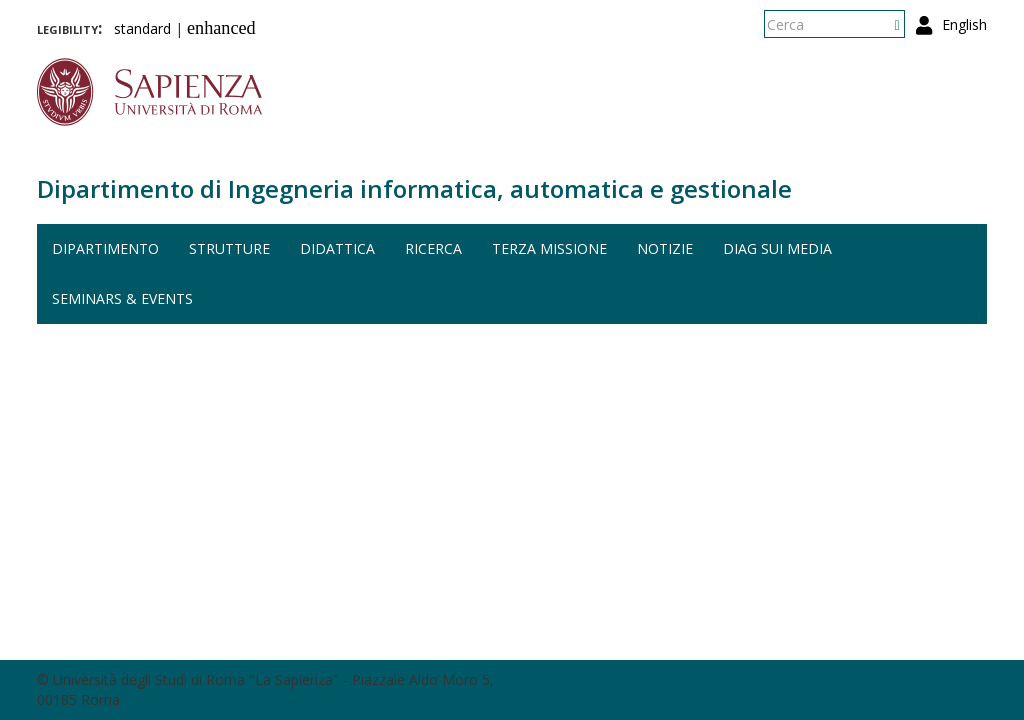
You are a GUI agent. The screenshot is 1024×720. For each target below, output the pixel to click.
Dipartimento (105, 248)
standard (142, 28)
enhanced (221, 28)
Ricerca (433, 248)
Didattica (337, 248)
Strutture (229, 248)
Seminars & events (122, 298)
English (964, 24)
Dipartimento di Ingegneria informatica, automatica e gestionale (414, 188)
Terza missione (549, 248)
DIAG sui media (777, 248)
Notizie (665, 248)
